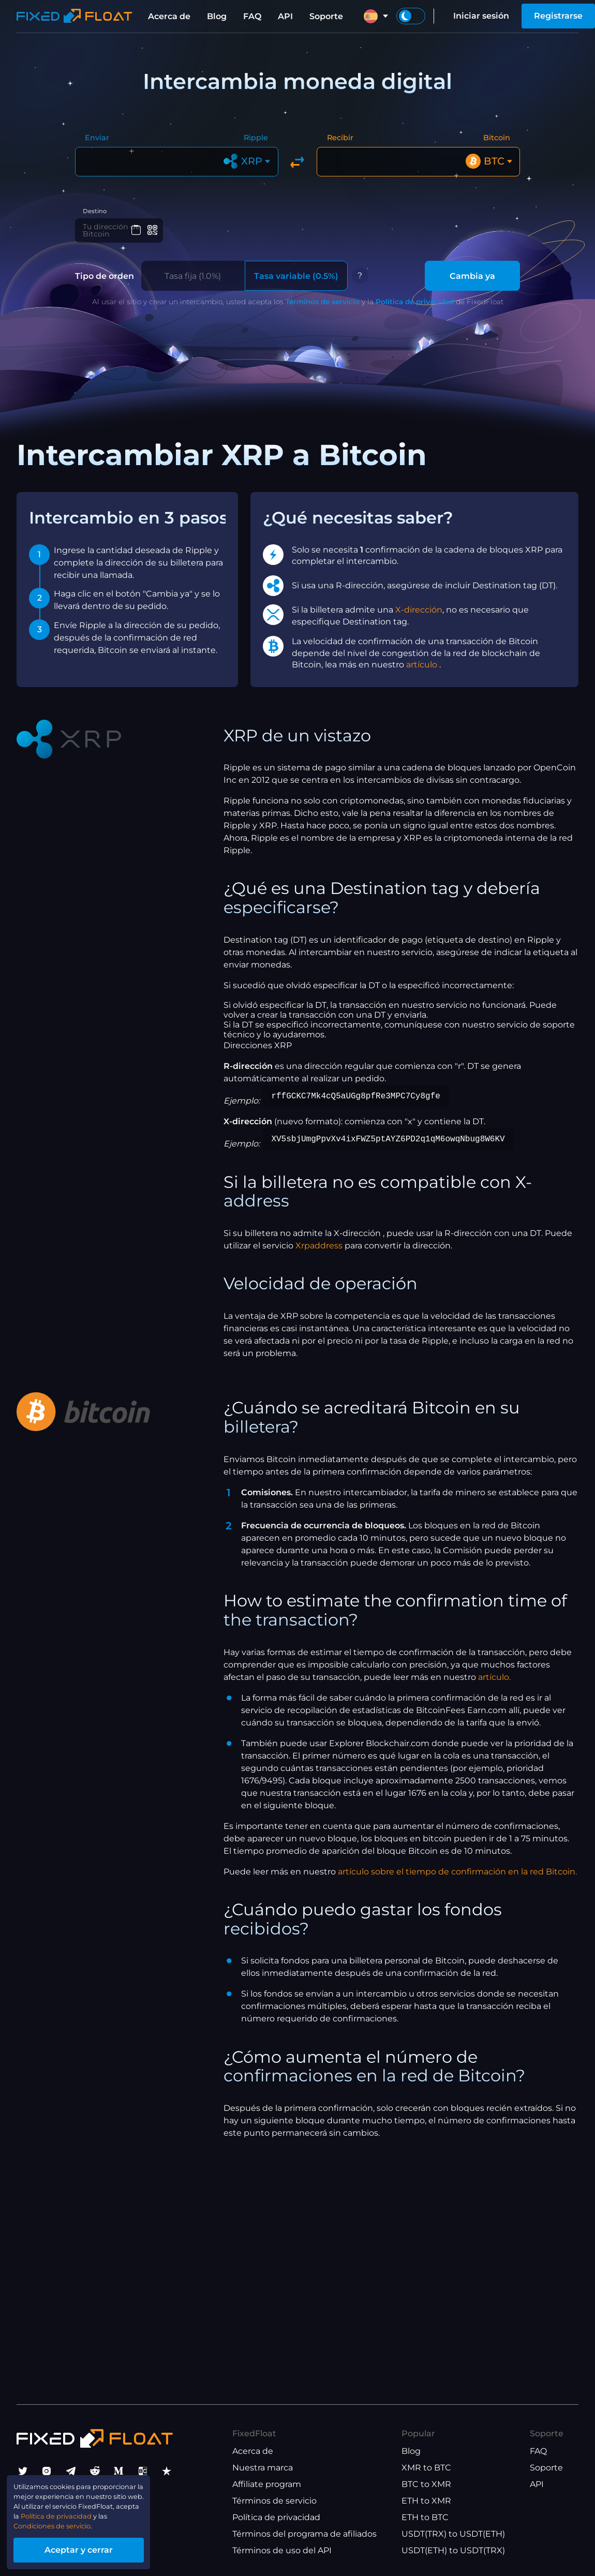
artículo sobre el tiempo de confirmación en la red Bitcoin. (457, 1880)
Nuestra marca (262, 2468)
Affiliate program (266, 2484)
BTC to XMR (426, 2484)
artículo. (494, 1686)
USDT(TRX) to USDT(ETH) (453, 2534)
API (285, 16)
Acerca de (169, 16)
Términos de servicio (323, 310)
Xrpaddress (319, 1254)
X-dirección (418, 618)
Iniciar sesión (481, 16)
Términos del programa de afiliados (304, 2534)
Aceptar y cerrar (98, 2547)
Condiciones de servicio (65, 2520)
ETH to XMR (426, 2501)
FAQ (252, 16)
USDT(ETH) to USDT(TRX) (453, 2550)
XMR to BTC (426, 2468)
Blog (217, 16)
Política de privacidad (415, 310)
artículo (422, 673)
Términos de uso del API (282, 2550)
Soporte (326, 16)
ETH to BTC (425, 2517)
